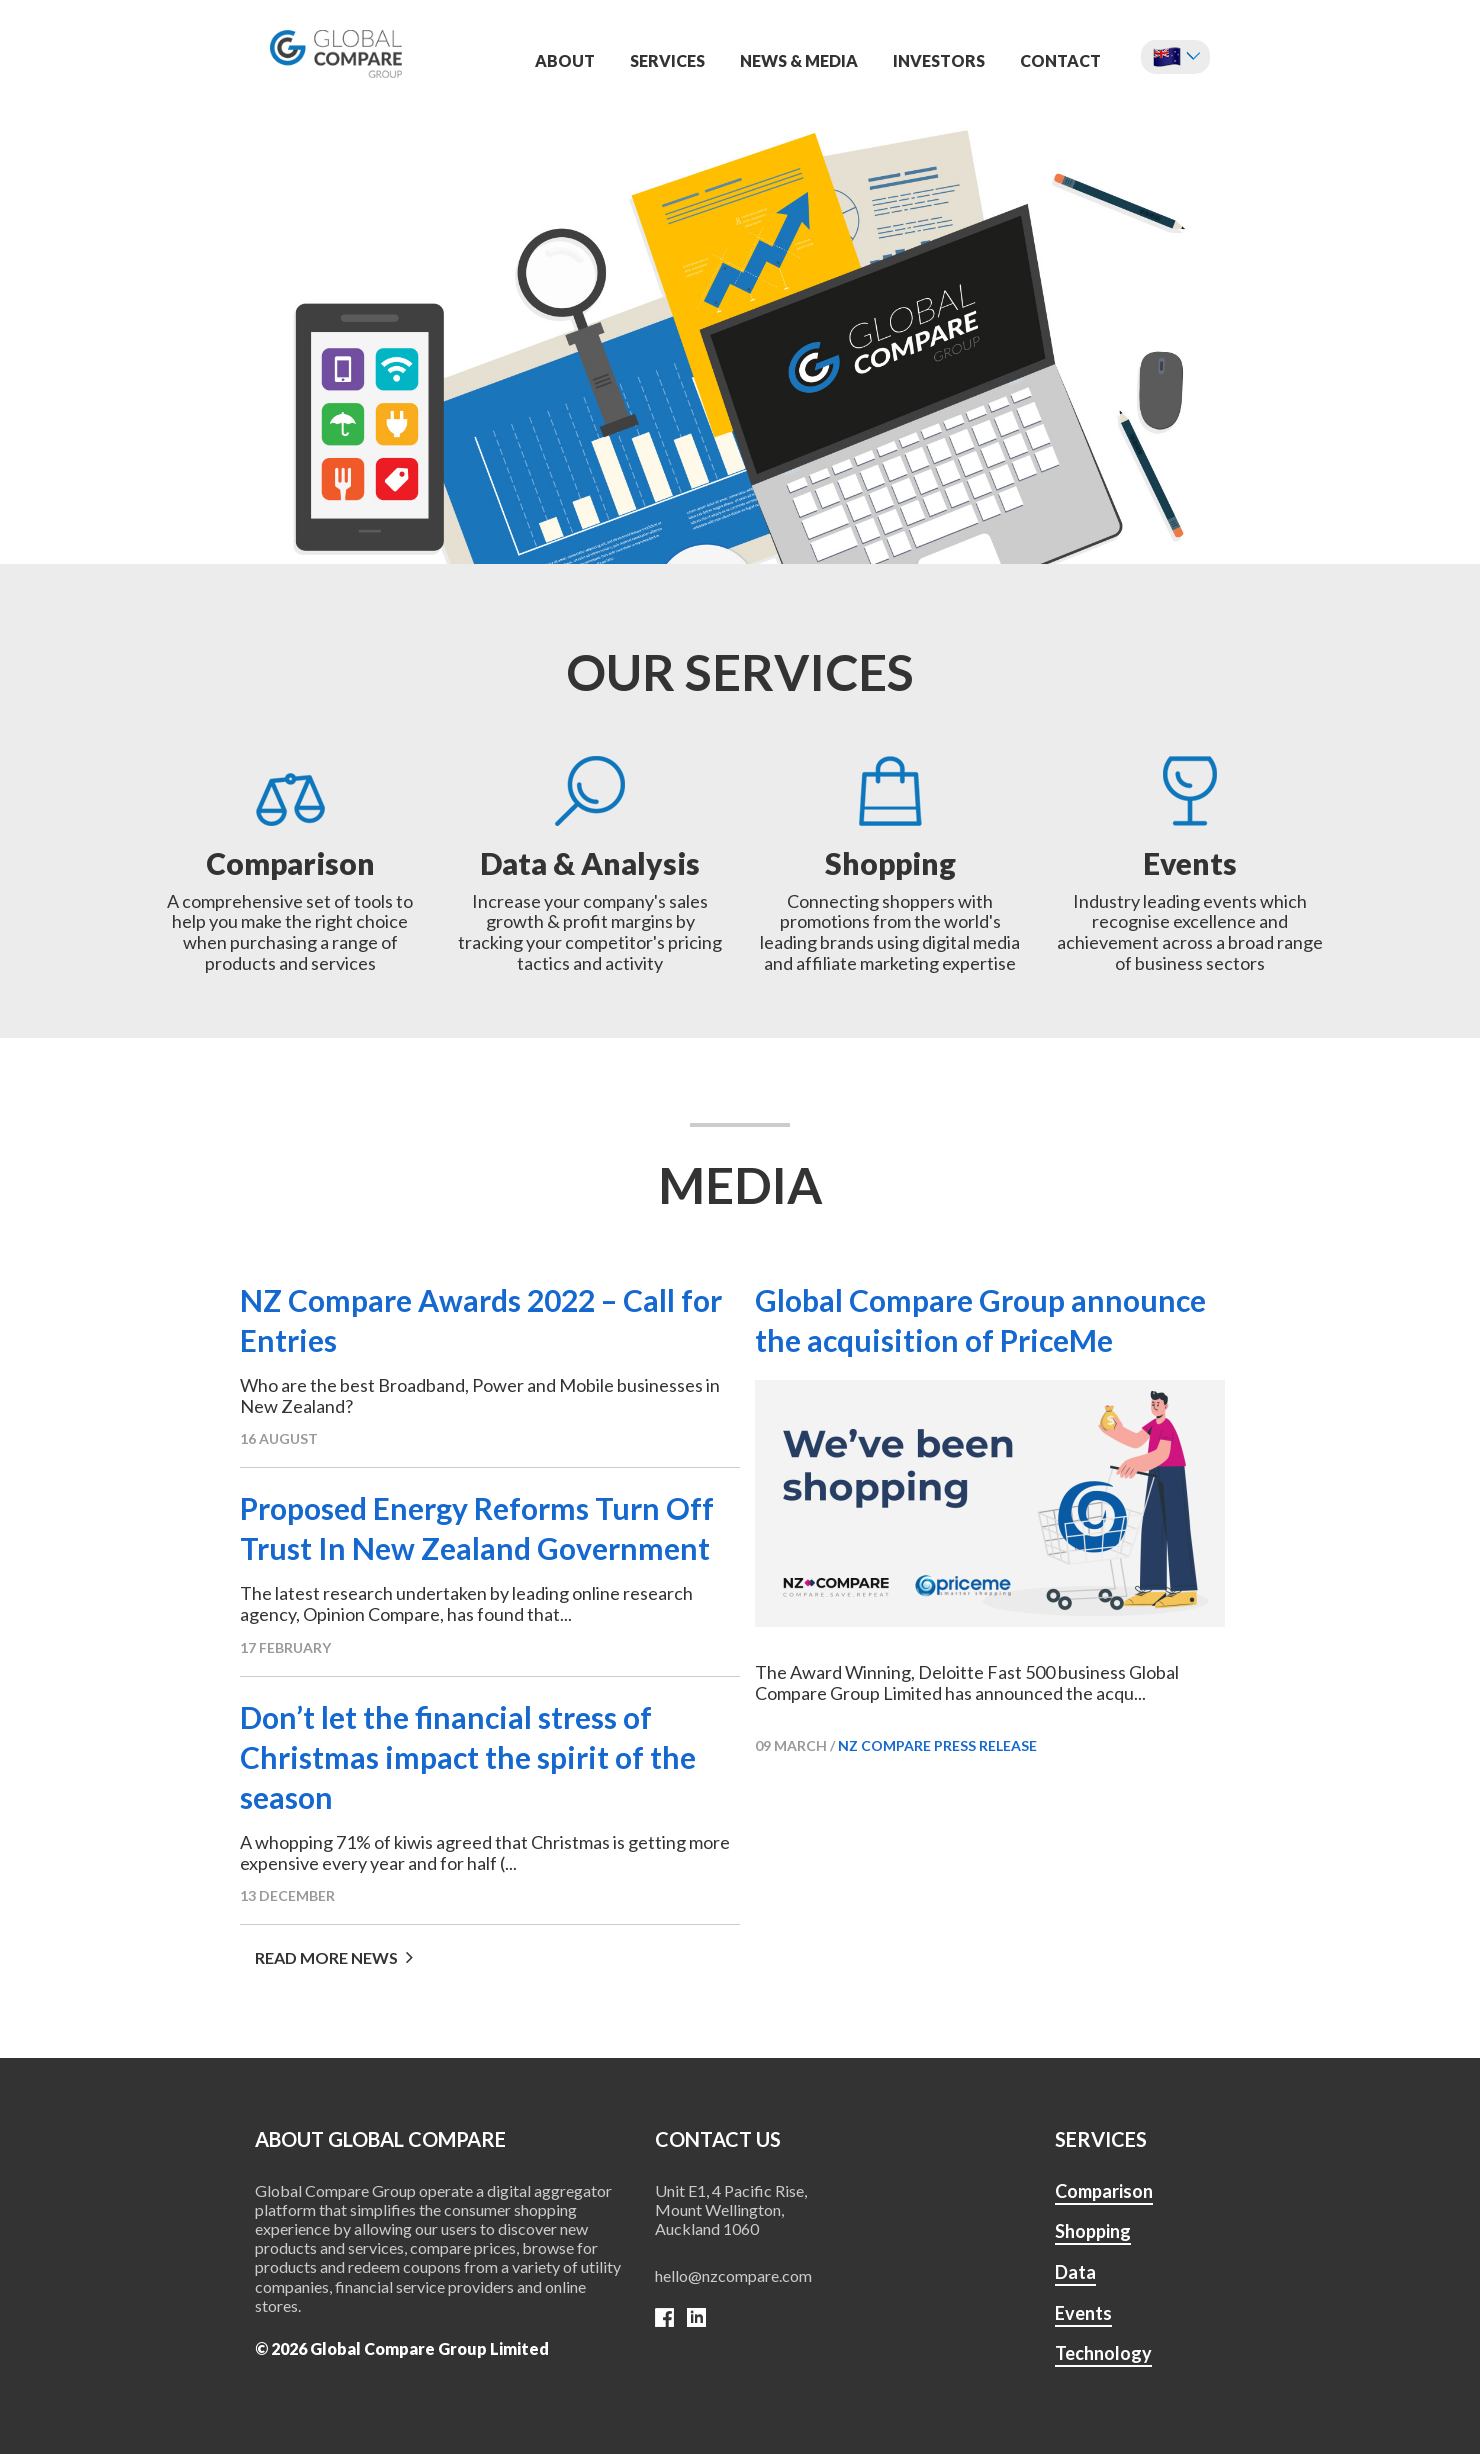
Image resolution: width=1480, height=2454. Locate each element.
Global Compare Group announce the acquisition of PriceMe (980, 1320)
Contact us (718, 2139)
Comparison (1104, 2191)
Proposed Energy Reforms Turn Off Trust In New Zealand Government (477, 1528)
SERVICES (1101, 2139)
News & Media (799, 60)
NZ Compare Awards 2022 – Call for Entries (481, 1320)
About (565, 60)
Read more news (334, 1957)
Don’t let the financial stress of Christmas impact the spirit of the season (468, 1757)
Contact (1060, 60)
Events (1083, 2313)
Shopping (1093, 2231)
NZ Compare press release (937, 1745)
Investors (939, 60)
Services (667, 60)
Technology (1103, 2353)
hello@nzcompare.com (733, 2276)
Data (1075, 2272)
